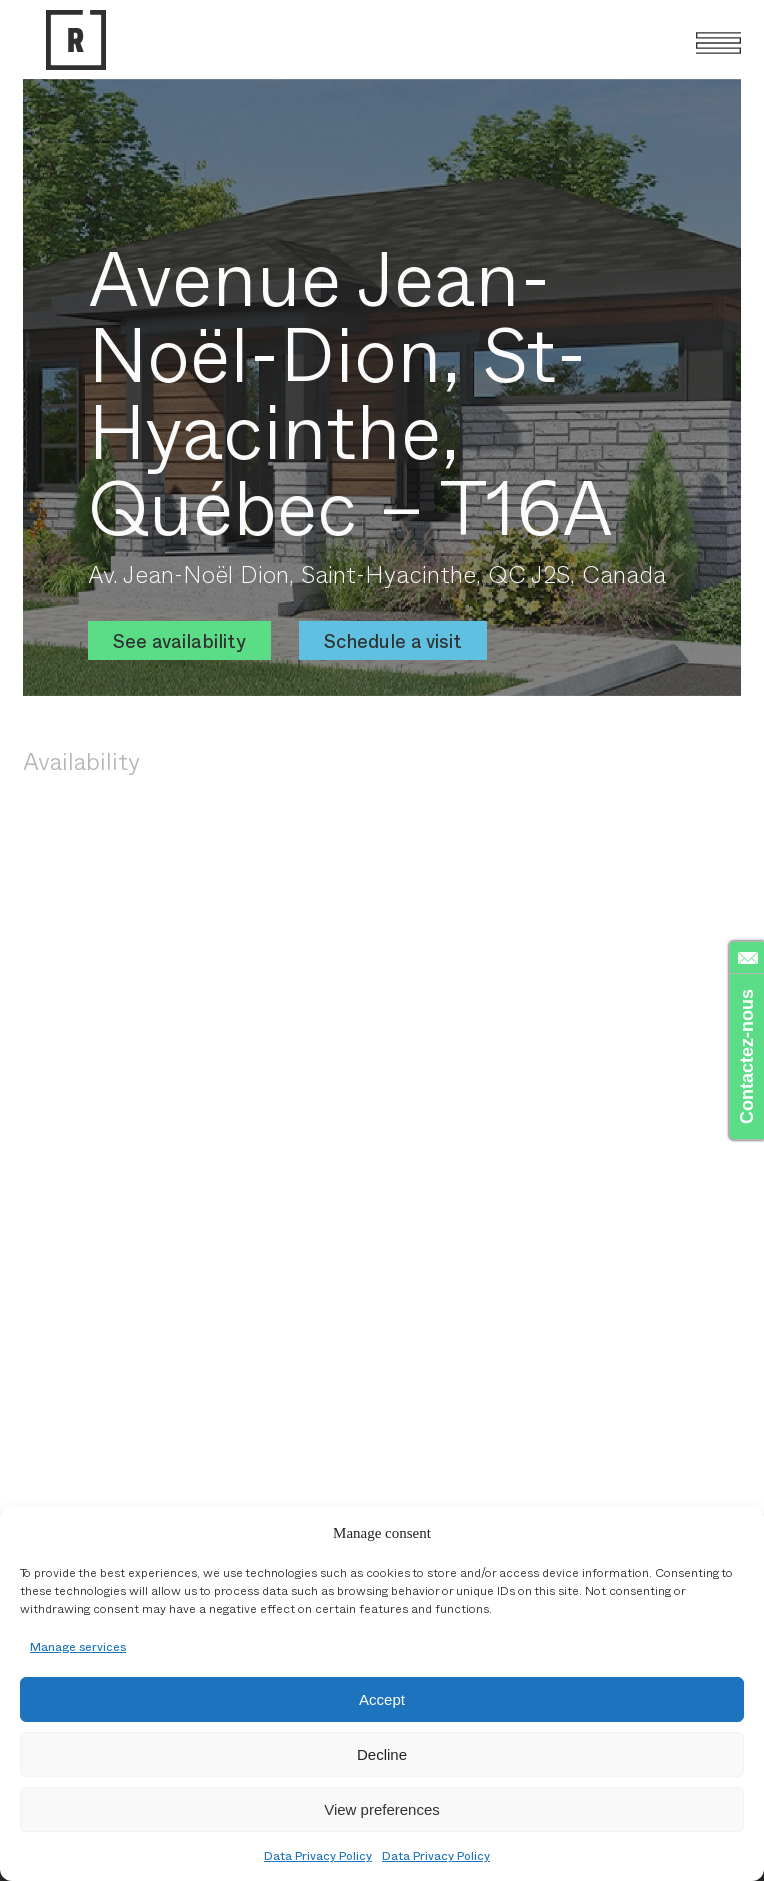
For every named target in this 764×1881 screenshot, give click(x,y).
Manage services (78, 1646)
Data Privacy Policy (318, 1855)
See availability (179, 640)
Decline (382, 1754)
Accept (382, 1699)
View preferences (382, 1809)
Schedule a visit (393, 640)
